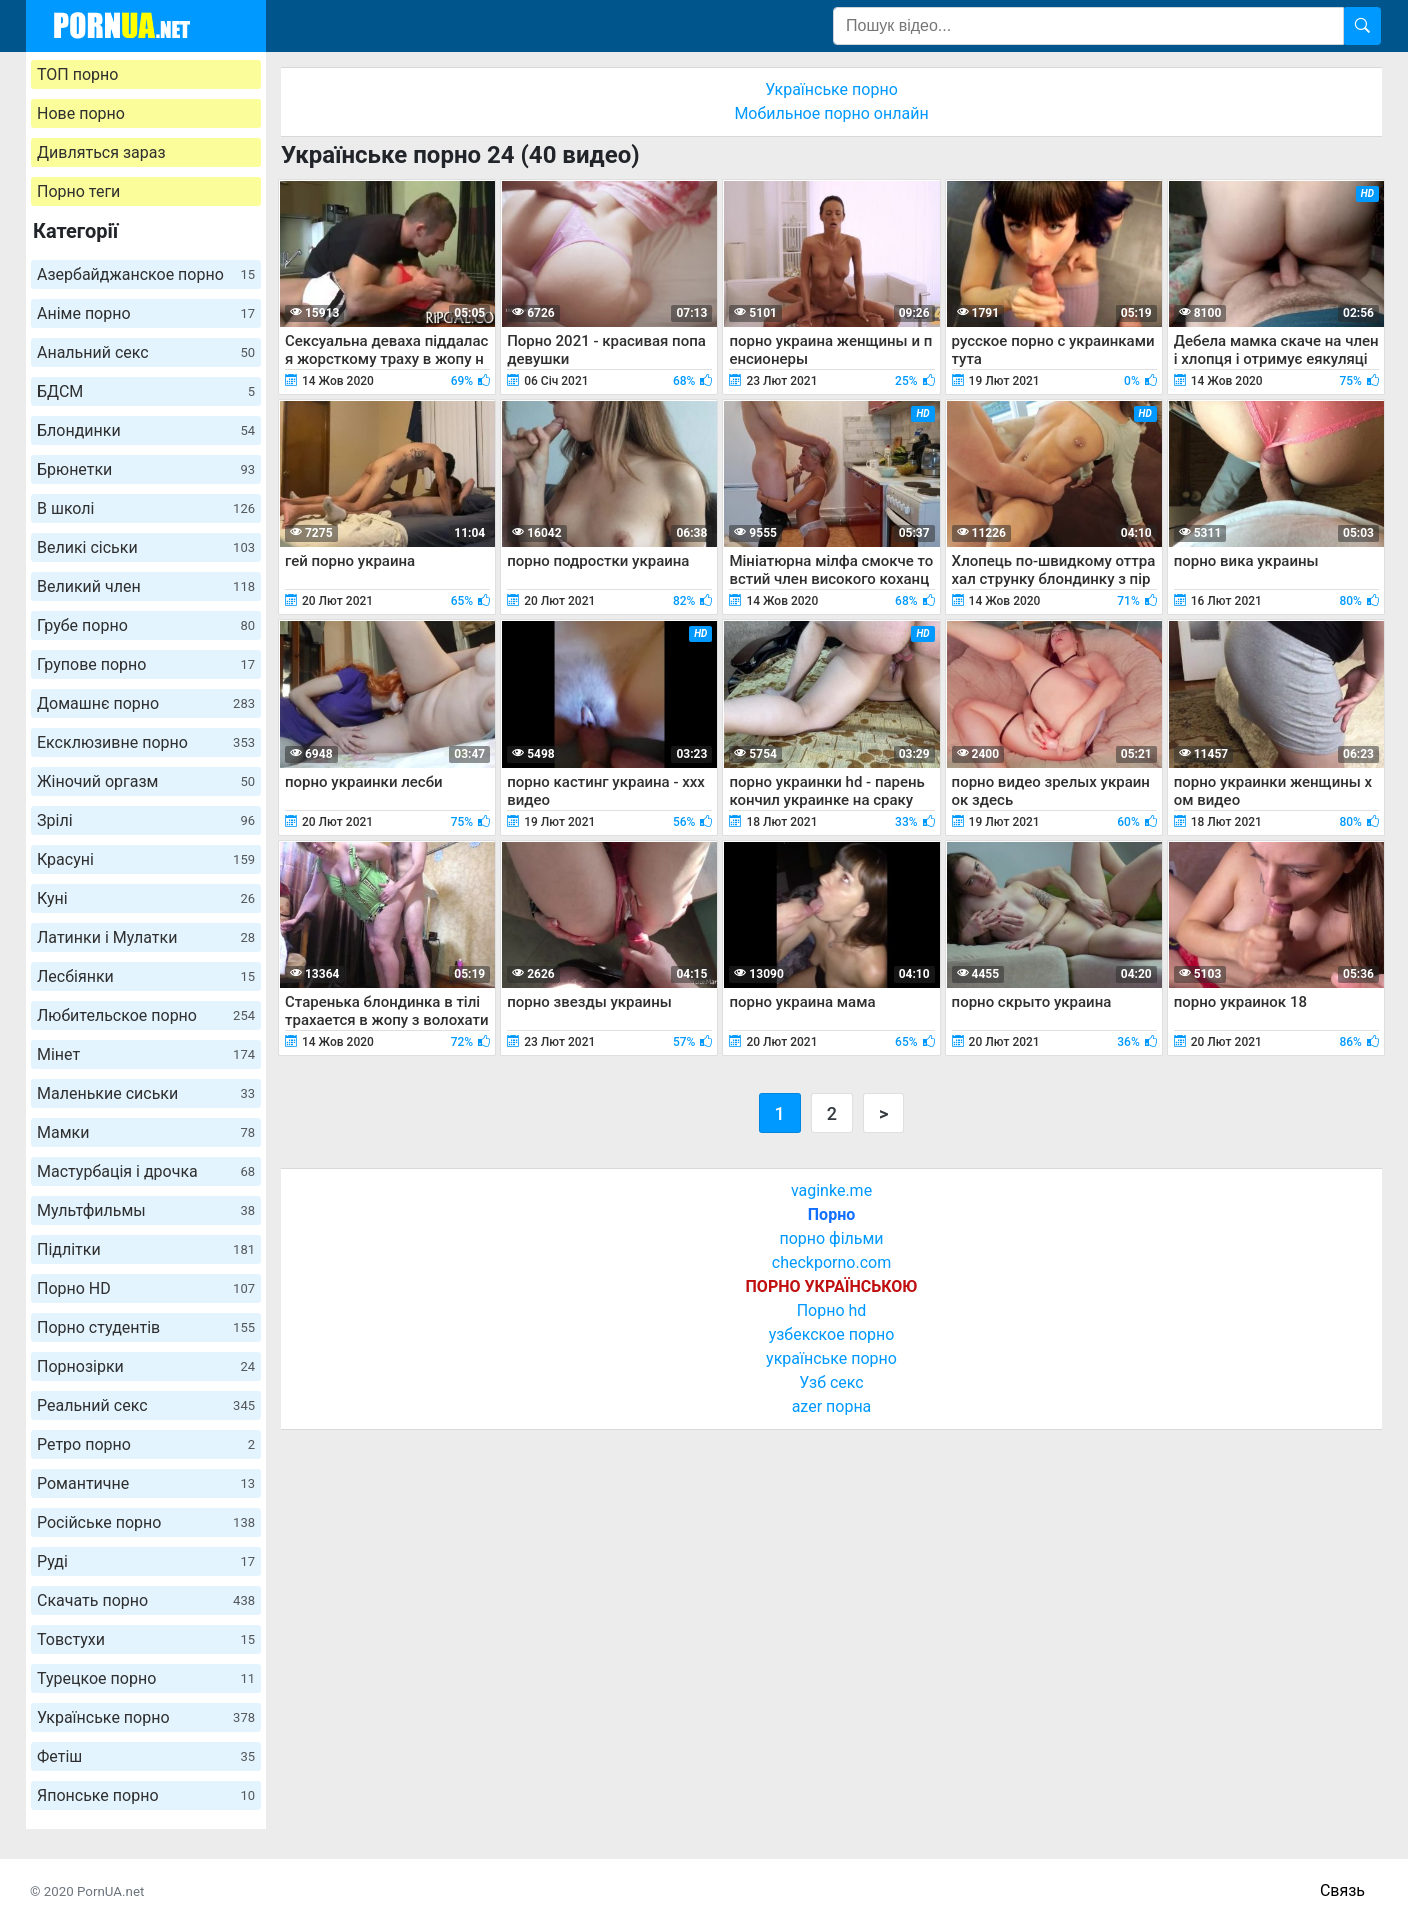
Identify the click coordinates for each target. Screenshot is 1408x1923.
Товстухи (146, 1639)
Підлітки (146, 1249)
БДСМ (146, 391)
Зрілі (146, 820)
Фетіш (146, 1756)
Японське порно (146, 1795)
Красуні (146, 859)
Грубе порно (146, 625)
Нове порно (81, 113)
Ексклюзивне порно (146, 742)
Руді (146, 1561)
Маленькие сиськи (146, 1093)
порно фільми (831, 1238)
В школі (146, 508)
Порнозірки (146, 1366)
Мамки (146, 1132)
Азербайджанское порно (146, 274)
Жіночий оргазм (146, 781)
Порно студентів (146, 1327)
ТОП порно (77, 74)
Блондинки (146, 430)
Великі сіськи (146, 547)
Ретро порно (146, 1444)
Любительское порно (146, 1015)
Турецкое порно (146, 1678)
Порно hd (832, 1310)
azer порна (832, 1406)
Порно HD (146, 1288)
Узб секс (831, 1382)
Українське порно (146, 1717)
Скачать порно (146, 1600)
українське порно (831, 1358)
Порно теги (78, 191)
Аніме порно (146, 313)
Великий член (146, 586)
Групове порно (146, 664)
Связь (1342, 1890)
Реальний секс (146, 1405)
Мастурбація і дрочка (146, 1171)
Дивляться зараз (101, 152)
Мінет (146, 1054)
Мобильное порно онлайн (831, 113)
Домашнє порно (146, 703)
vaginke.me (831, 1190)
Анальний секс (146, 352)
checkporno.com (831, 1262)
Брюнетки (146, 469)
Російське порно (146, 1522)
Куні (146, 898)
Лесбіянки (146, 976)
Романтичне (146, 1483)
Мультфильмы (146, 1210)
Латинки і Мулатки (146, 937)
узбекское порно (832, 1334)
